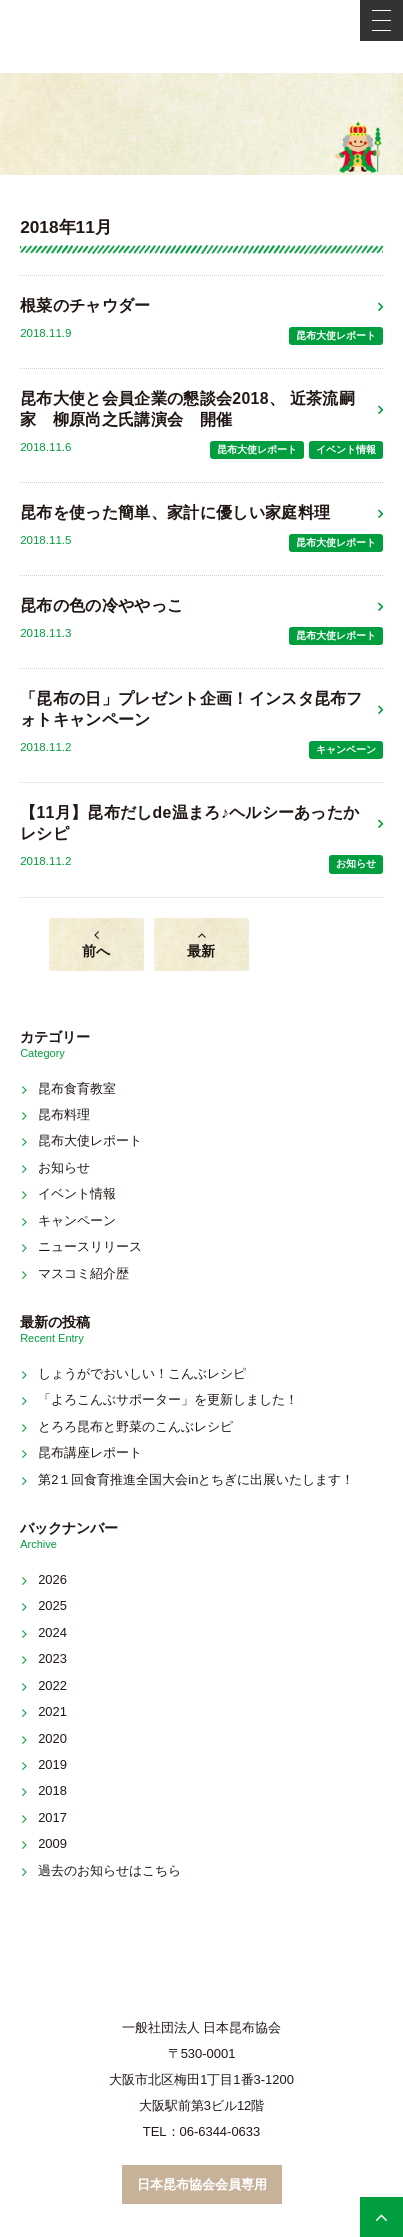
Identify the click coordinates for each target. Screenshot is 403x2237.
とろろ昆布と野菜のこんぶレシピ (135, 1426)
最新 (201, 951)
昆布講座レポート (90, 1452)
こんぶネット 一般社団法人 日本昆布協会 (202, 36)
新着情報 (202, 124)
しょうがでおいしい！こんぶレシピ (142, 1373)
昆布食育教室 (77, 1088)
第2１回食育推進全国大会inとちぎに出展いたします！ (196, 1479)
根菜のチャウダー (85, 305)
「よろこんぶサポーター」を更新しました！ (168, 1399)
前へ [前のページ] (96, 951)
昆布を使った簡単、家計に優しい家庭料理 (175, 512)
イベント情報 (346, 449)
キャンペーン (346, 749)
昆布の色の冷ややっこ (101, 605)
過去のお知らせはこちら (109, 1870)
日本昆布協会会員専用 (202, 2184)
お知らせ (356, 863)
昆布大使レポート (336, 335)
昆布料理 (64, 1114)
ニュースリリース (90, 1246)
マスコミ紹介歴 (83, 1273)
